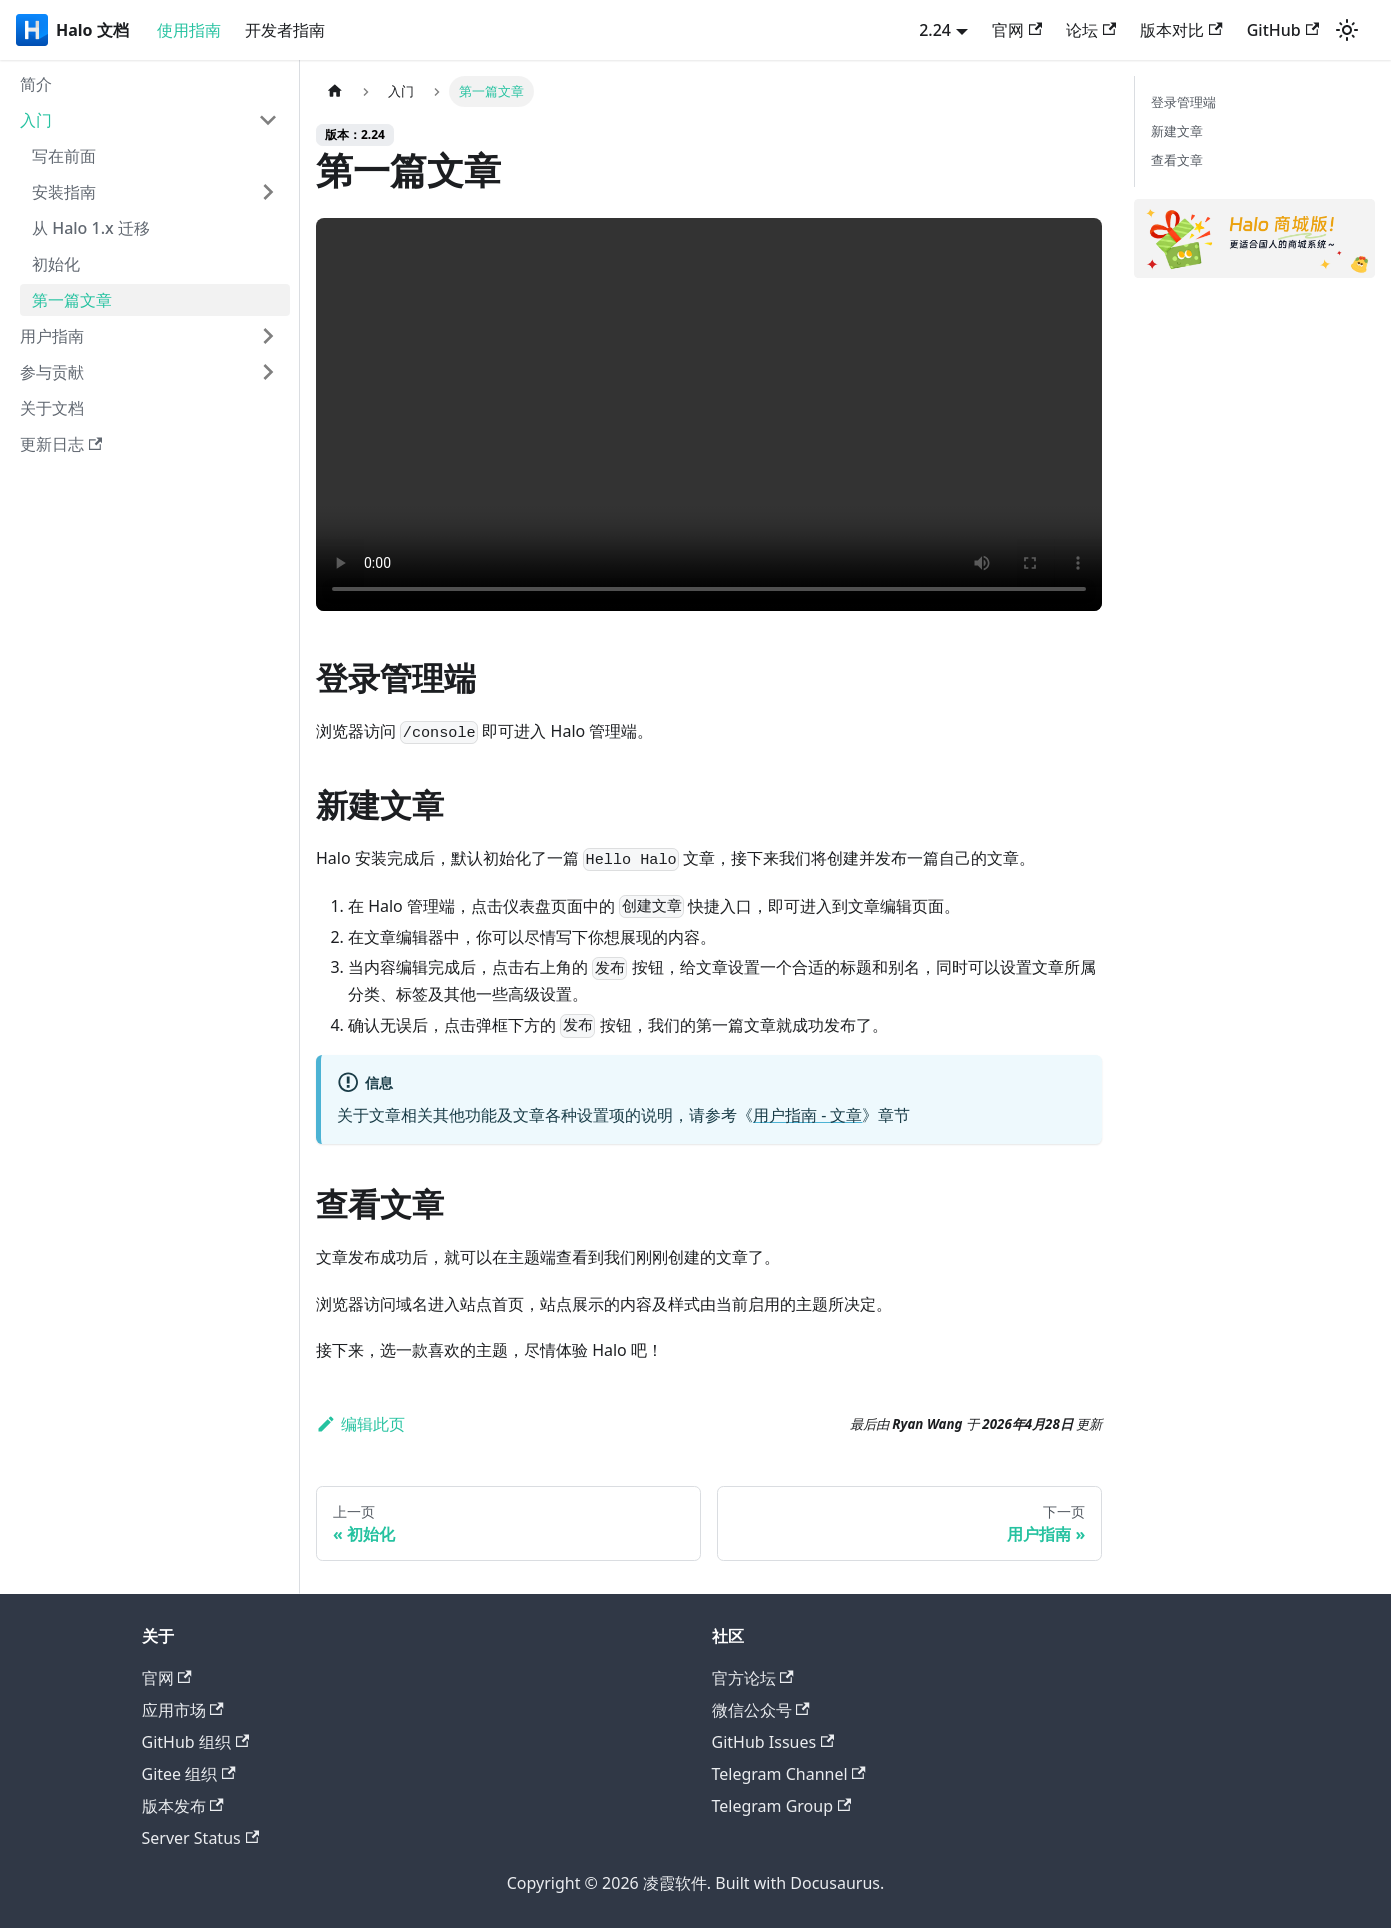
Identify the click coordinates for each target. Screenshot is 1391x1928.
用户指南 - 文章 (807, 1115)
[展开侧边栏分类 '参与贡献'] (268, 372)
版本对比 (1181, 30)
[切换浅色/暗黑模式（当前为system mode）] (1347, 30)
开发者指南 (285, 30)
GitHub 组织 (196, 1742)
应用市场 (183, 1710)
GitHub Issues (773, 1742)
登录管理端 (1183, 102)
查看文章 (1177, 160)
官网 (1017, 30)
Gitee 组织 (189, 1774)
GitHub (1283, 30)
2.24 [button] (935, 30)
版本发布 (183, 1806)
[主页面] (335, 91)
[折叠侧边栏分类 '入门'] (268, 120)
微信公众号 (761, 1710)
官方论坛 (753, 1678)
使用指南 (189, 30)
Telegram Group (782, 1806)
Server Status (201, 1838)
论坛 (1091, 30)
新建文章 (1177, 131)
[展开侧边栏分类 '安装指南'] (268, 192)
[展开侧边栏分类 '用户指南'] (268, 336)
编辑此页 (360, 1424)
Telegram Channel (789, 1774)
